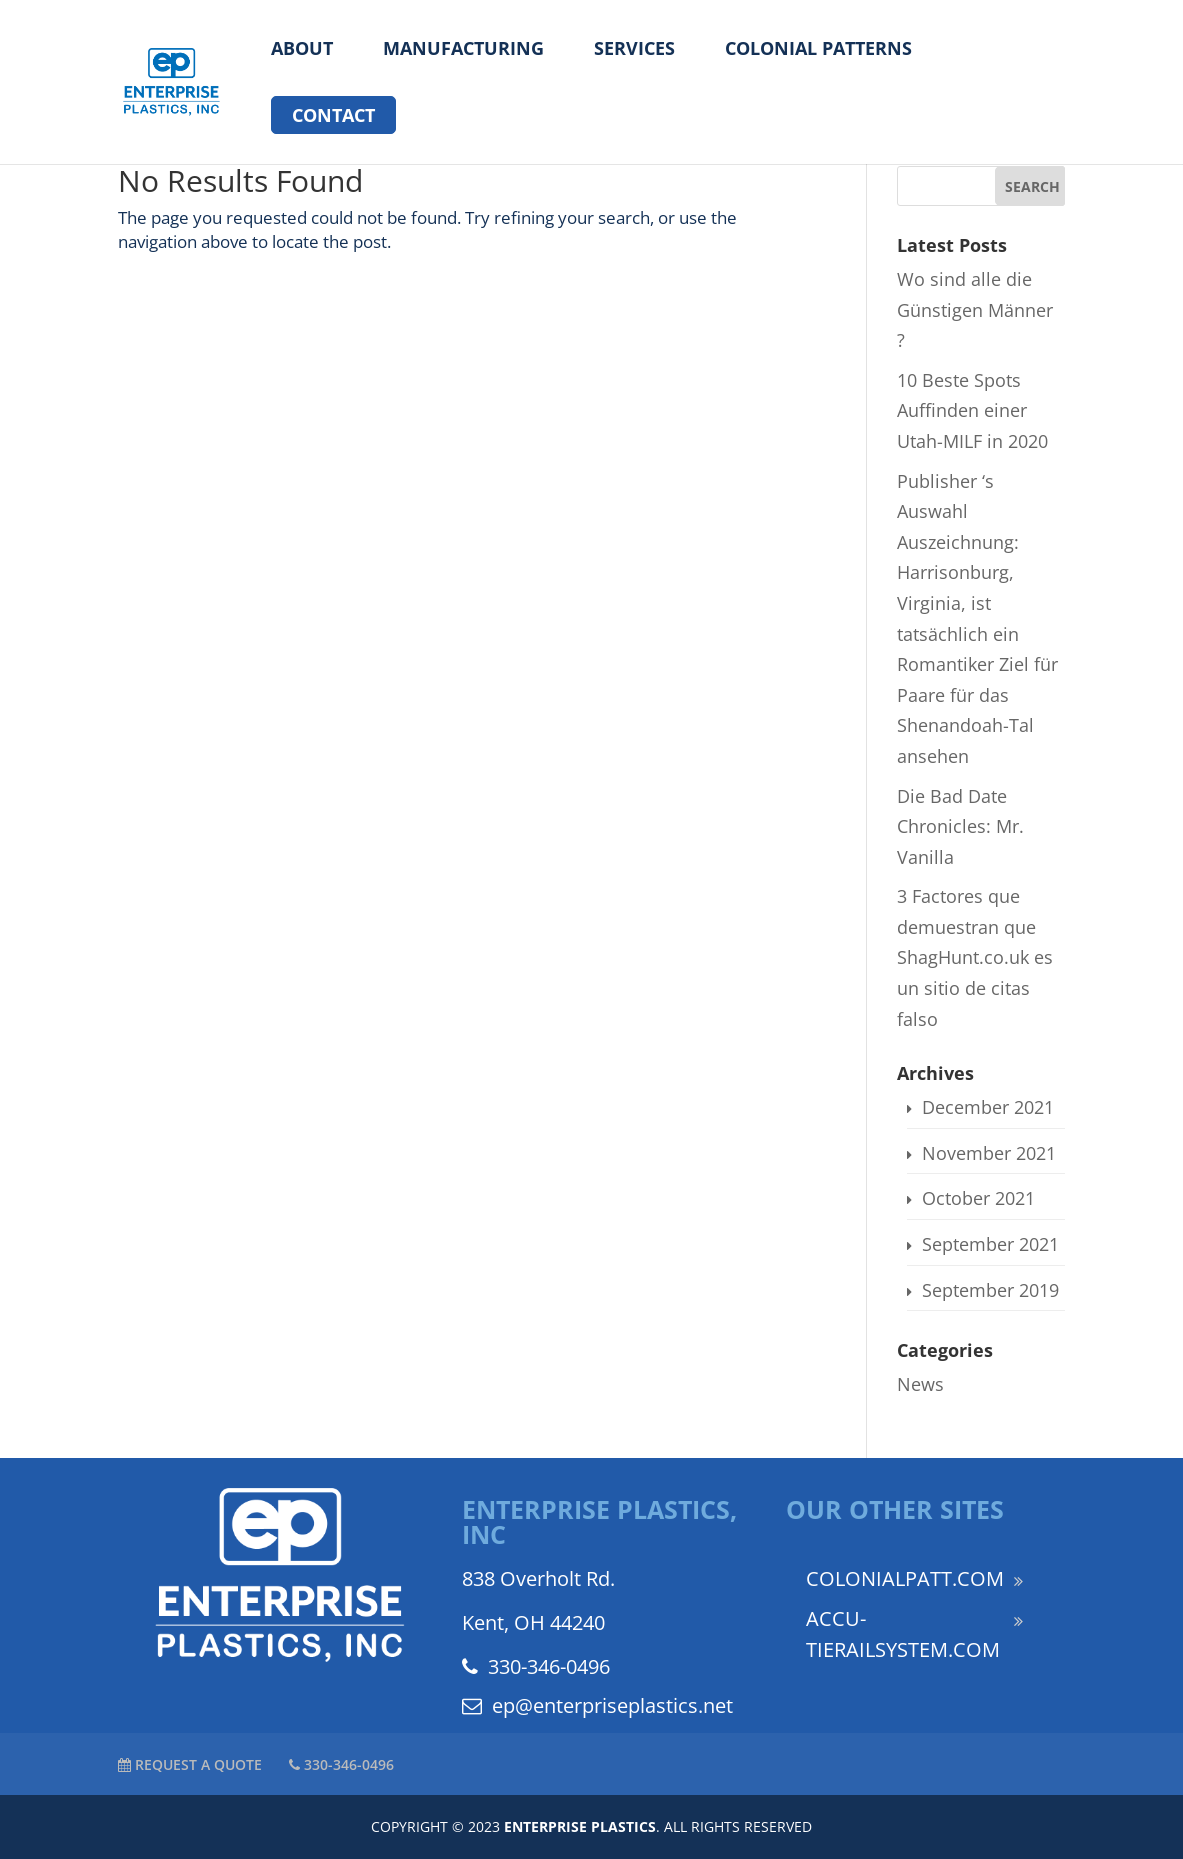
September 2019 (990, 1290)
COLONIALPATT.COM (905, 1578)
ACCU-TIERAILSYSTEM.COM (903, 1634)
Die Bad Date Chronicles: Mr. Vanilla (960, 826)
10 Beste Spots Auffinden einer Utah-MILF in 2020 (972, 410)
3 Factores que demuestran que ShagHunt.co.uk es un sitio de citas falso (975, 957)
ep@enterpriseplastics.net (597, 1705)
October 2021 (978, 1198)
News (920, 1384)
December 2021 (988, 1107)
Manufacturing (463, 50)
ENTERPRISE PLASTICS (580, 1826)
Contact (333, 115)
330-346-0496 (536, 1666)
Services (634, 50)
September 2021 (990, 1244)
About (302, 50)
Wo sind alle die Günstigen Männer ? (975, 309)
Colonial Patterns (818, 50)
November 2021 (989, 1153)
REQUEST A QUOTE (190, 1764)
